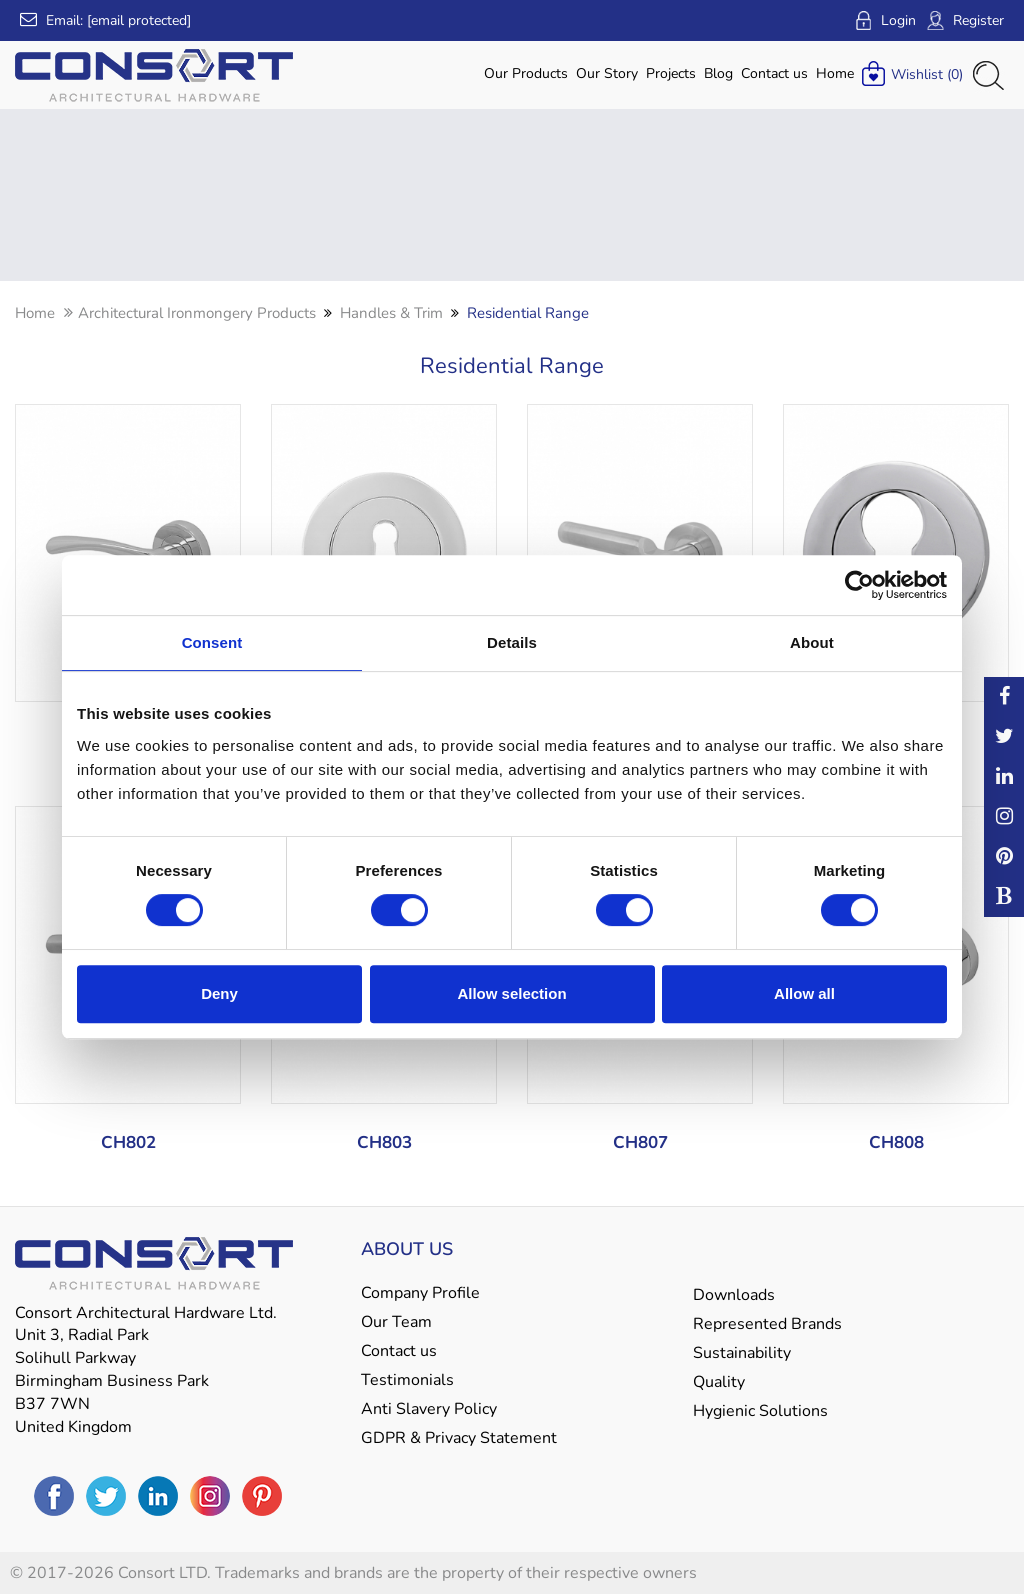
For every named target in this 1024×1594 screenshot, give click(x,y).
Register (965, 20)
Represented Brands (767, 1324)
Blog (718, 73)
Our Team (396, 1322)
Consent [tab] (212, 642)
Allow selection (511, 993)
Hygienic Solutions (760, 1411)
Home (835, 73)
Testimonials (407, 1380)
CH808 (896, 1142)
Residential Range (528, 313)
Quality (719, 1382)
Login (885, 20)
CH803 (384, 1142)
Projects (671, 73)
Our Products (526, 73)
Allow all (804, 993)
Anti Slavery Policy (429, 1409)
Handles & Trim (391, 313)
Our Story (607, 73)
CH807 (640, 1142)
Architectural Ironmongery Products (197, 313)
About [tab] (812, 642)
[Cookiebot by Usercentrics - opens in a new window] (859, 585)
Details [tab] (512, 642)
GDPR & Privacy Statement (459, 1438)
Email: (105, 20)
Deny (219, 993)
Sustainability (742, 1353)
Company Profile (420, 1293)
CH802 (128, 1142)
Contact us (774, 73)
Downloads (734, 1295)
